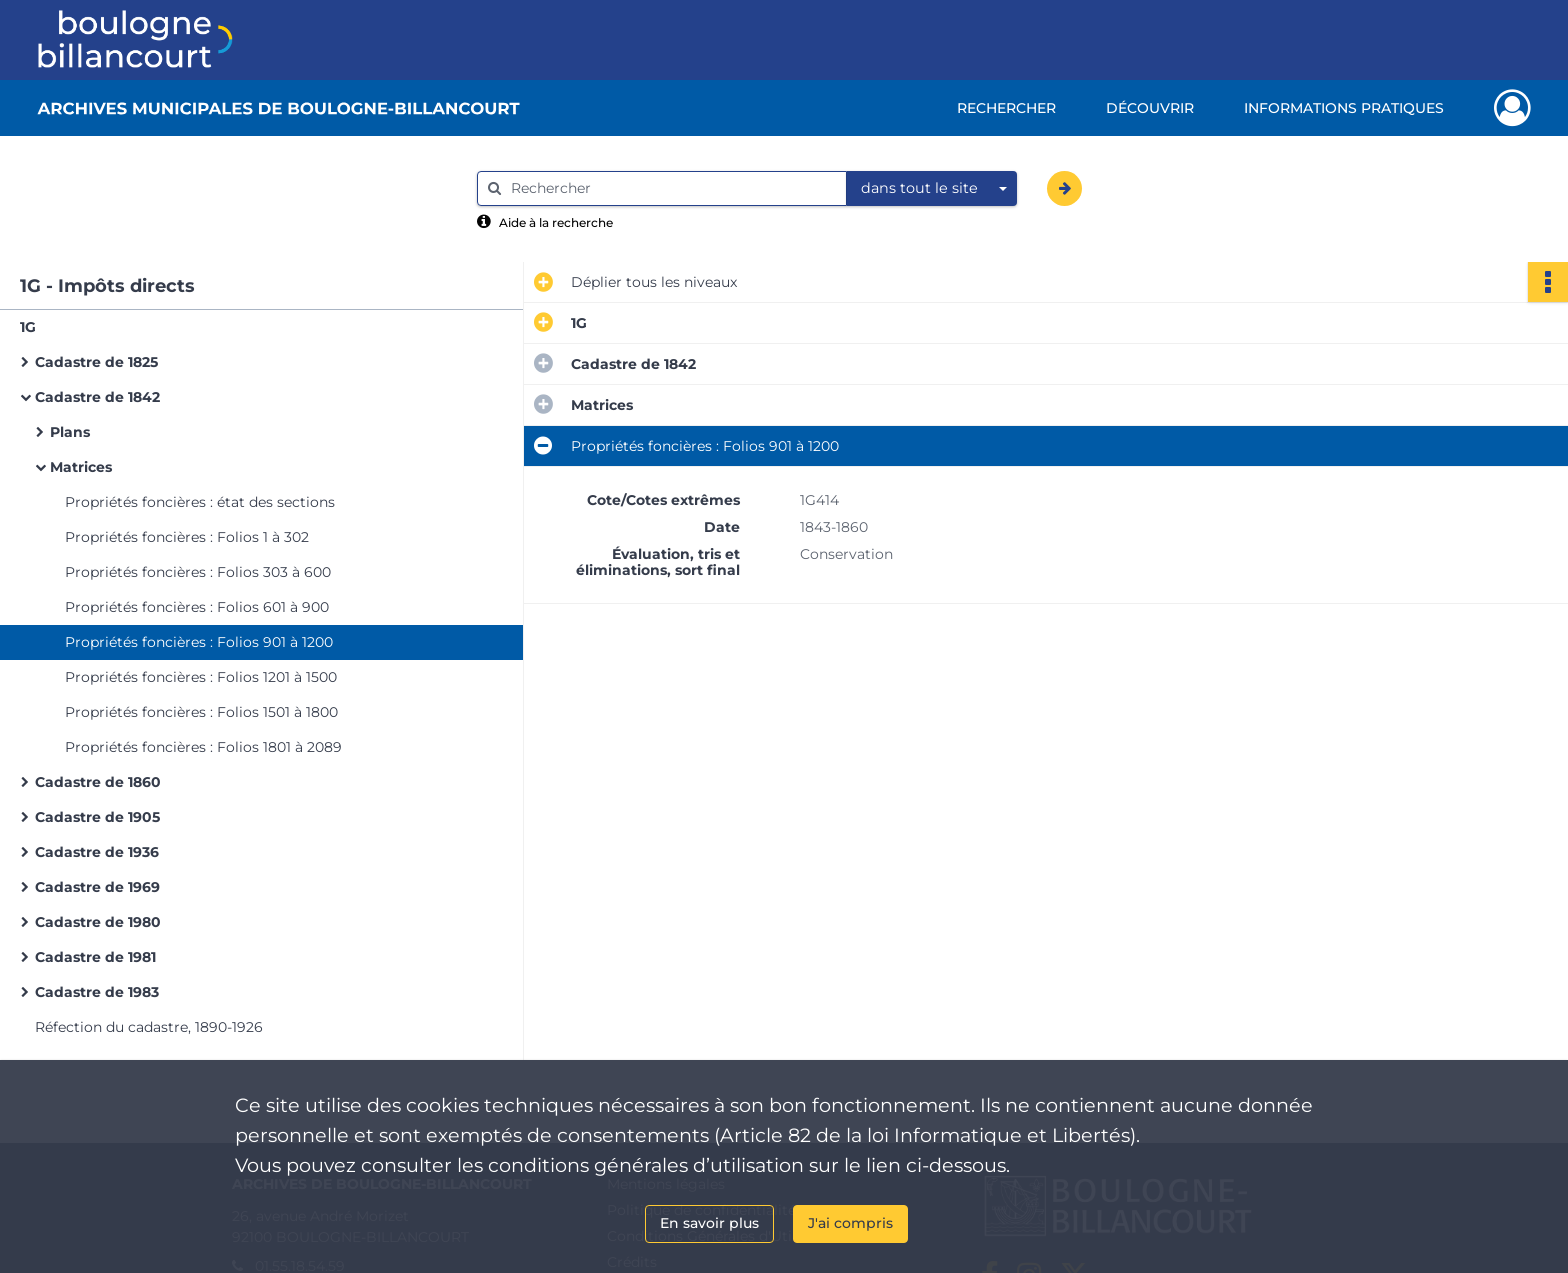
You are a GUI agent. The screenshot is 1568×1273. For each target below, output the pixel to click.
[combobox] (932, 189)
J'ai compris (850, 1223)
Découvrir (1150, 108)
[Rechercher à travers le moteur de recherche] (672, 188)
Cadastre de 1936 (97, 852)
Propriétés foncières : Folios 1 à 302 (187, 537)
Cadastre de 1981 (95, 957)
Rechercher (1006, 108)
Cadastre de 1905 (97, 817)
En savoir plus (709, 1223)
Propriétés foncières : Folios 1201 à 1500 (201, 677)
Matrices (81, 467)
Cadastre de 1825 (96, 362)
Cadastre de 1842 (97, 397)
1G (28, 327)
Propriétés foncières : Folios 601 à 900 (197, 607)
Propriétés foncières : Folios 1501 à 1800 (201, 712)
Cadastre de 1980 (98, 922)
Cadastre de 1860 (98, 782)
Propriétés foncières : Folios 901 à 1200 (199, 642)
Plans (70, 432)
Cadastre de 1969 (97, 887)
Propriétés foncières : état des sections (200, 502)
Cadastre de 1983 (97, 992)
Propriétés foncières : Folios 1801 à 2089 (203, 747)
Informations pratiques (1344, 108)
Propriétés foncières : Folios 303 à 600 (198, 572)
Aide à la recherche (556, 222)
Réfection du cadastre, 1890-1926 (149, 1027)
